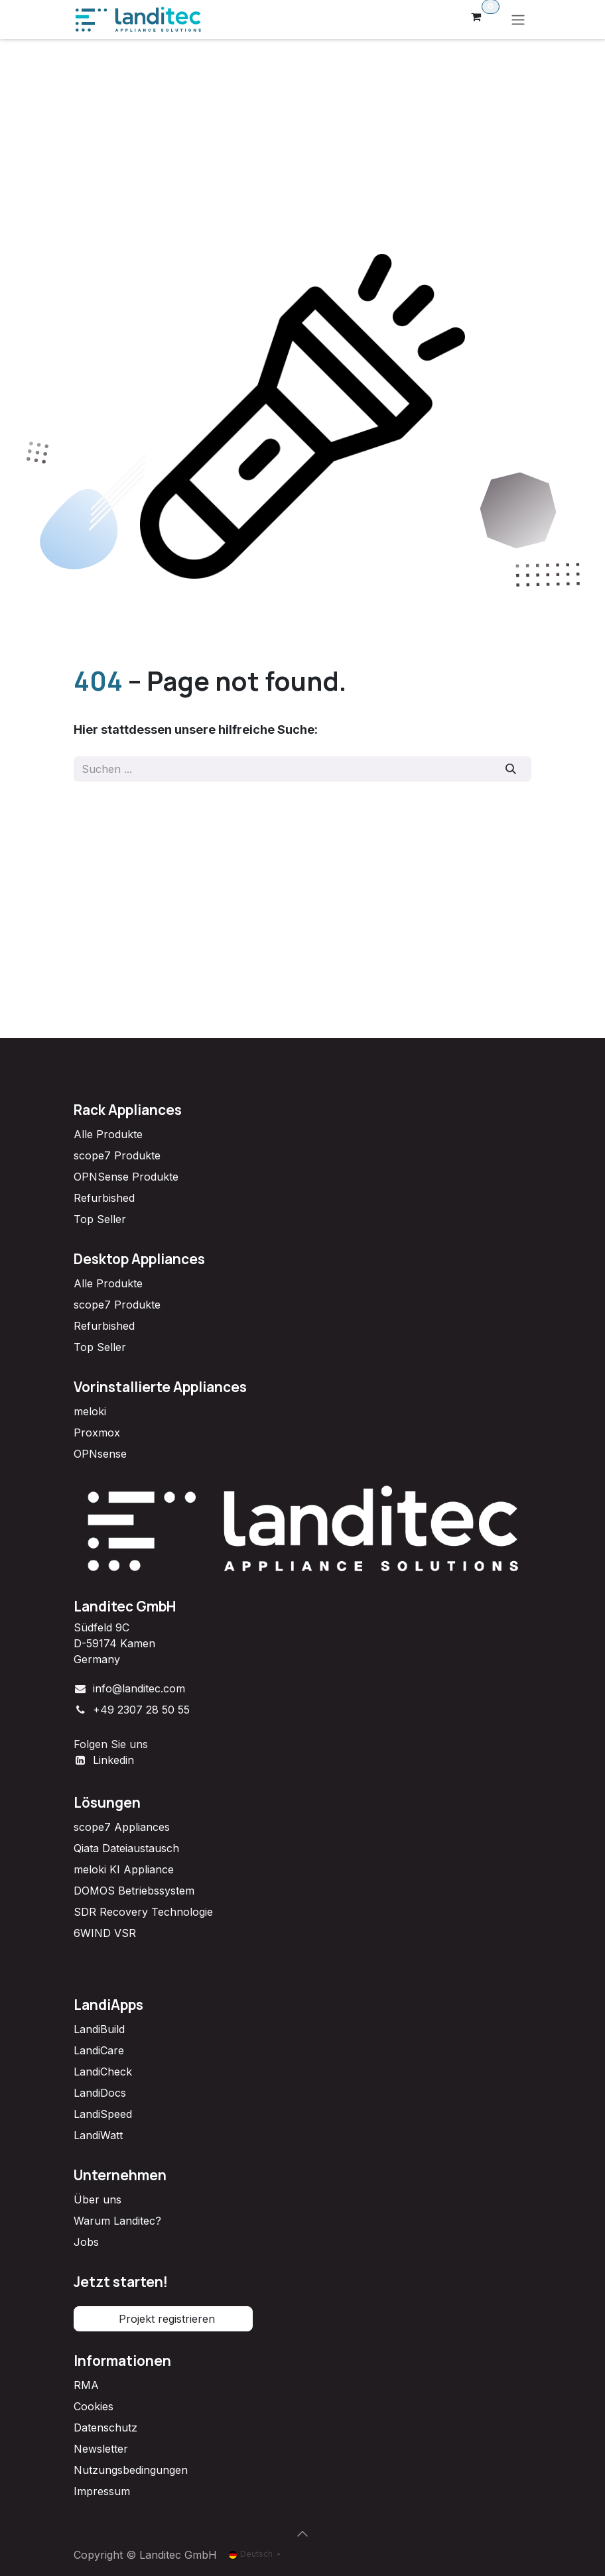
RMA (86, 2385)
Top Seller (100, 1219)
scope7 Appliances (122, 1827)
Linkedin (113, 1760)
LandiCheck (103, 2071)
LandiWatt (98, 2135)
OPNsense (100, 1453)
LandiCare (99, 2050)
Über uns (97, 2199)
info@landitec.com (139, 1688)
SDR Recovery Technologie (143, 1911)
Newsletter (101, 2448)
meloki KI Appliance (124, 1869)
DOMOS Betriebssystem (134, 1890)
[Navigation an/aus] (518, 20)
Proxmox (97, 1432)
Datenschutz (105, 2427)
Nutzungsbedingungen (131, 2470)
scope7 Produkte (117, 1155)
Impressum (102, 2491)
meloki (90, 1411)
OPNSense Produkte (126, 1176)
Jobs (86, 2242)
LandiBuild (99, 2029)
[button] (302, 2533)
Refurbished (104, 1197)
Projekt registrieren (163, 2318)
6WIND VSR (105, 1933)
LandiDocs (100, 2092)
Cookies (93, 2406)
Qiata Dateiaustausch (126, 1848)
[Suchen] (511, 769)
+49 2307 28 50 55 (141, 1709)
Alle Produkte (108, 1134)
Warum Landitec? (117, 2220)
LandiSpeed (103, 2114)
